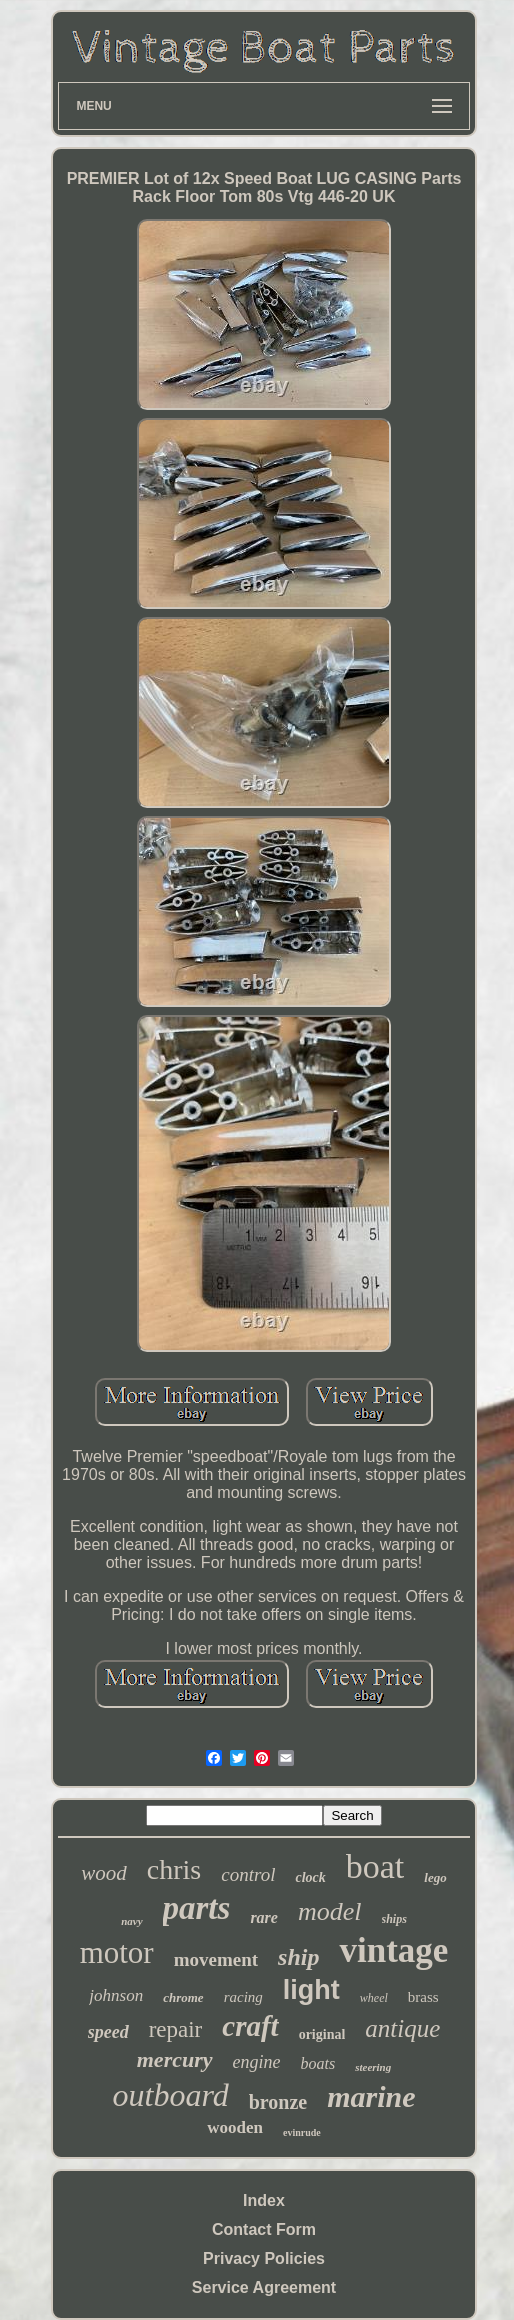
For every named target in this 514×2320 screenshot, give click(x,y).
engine (257, 2062)
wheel (374, 1998)
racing (243, 1997)
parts (197, 1908)
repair (176, 2029)
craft (250, 2026)
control (248, 1874)
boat (375, 1866)
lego (435, 1877)
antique (402, 2028)
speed (108, 2032)
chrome (183, 1997)
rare (264, 1917)
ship (298, 1957)
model (330, 1911)
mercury (175, 2059)
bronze (278, 2102)
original (322, 2034)
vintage (393, 1950)
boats (318, 2063)
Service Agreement (264, 2287)
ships (394, 1919)
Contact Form (264, 2229)
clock (310, 1877)
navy (131, 1921)
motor (117, 1952)
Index (264, 2200)
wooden (235, 2127)
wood (104, 1873)
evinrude (302, 2132)
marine (371, 2096)
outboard (170, 2095)
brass (423, 1997)
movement (216, 1959)
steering (373, 2067)
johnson (116, 1995)
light (311, 1990)
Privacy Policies (264, 2258)
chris (174, 1869)
